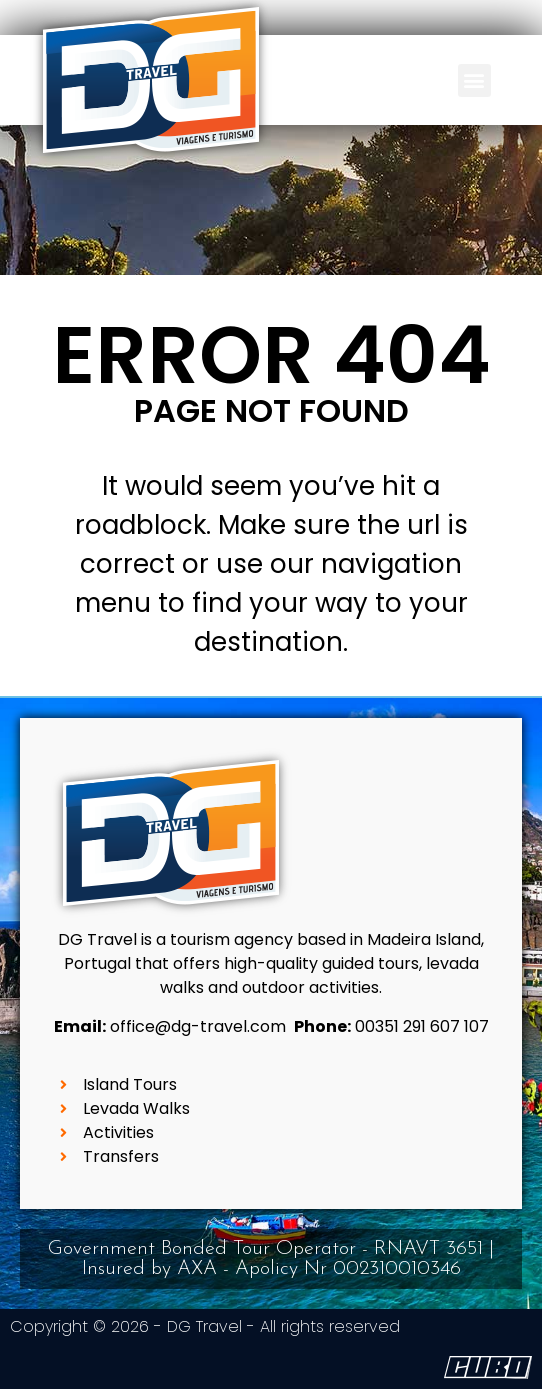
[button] (474, 80)
